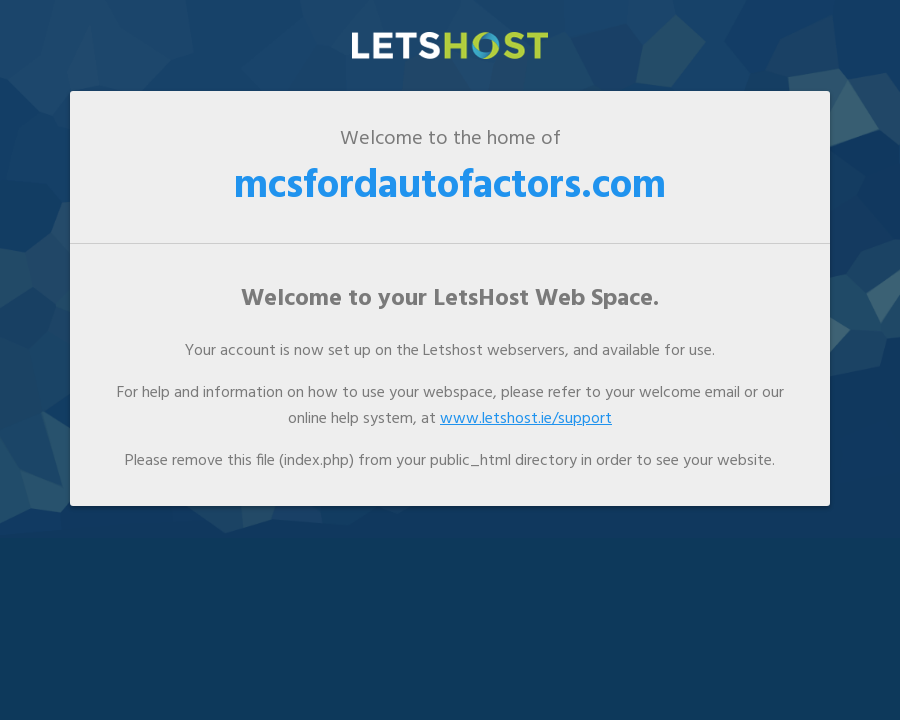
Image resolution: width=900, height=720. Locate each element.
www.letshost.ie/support (526, 419)
